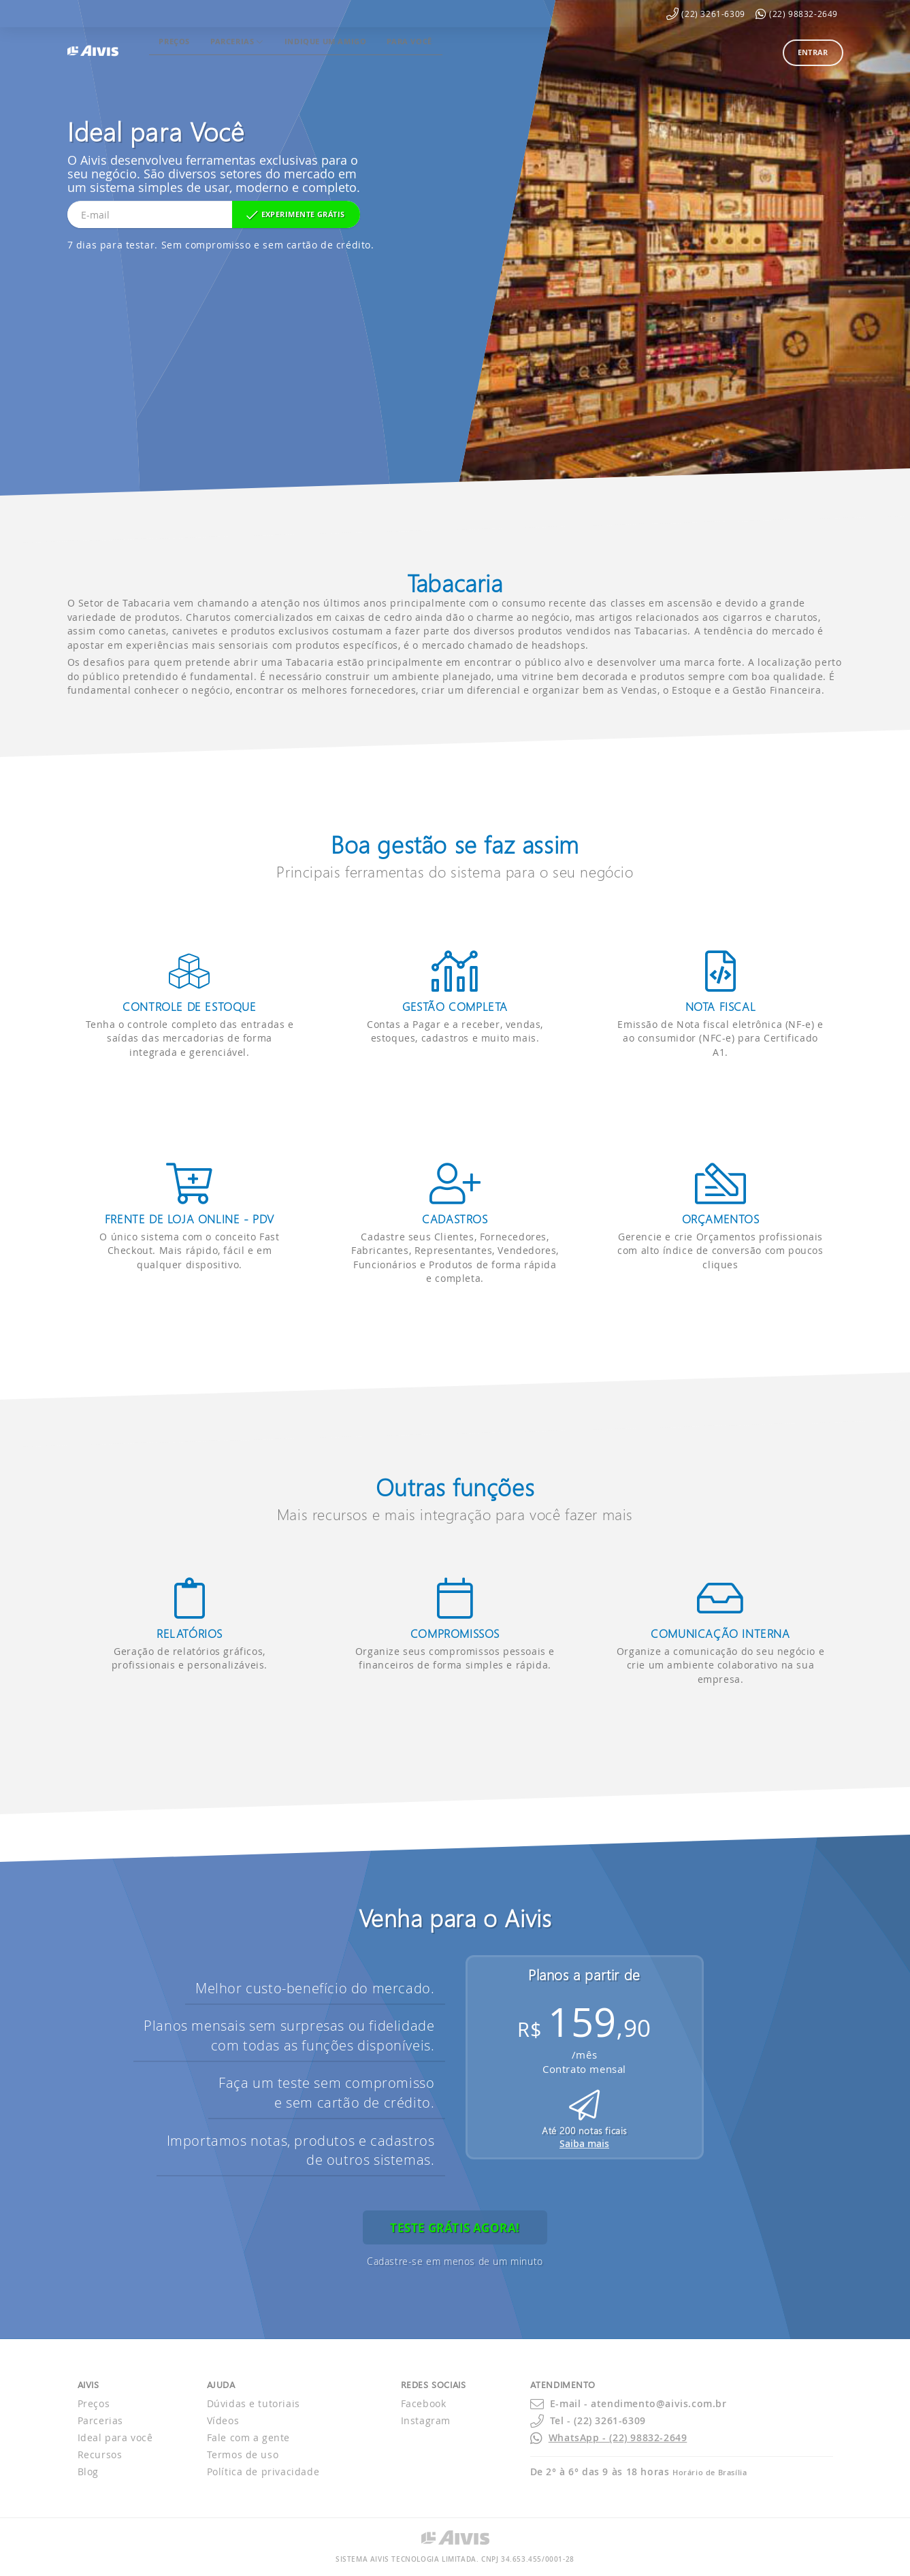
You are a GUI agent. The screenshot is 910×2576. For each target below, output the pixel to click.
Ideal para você (115, 2437)
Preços (94, 2403)
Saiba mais (584, 2143)
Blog (88, 2471)
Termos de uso (243, 2454)
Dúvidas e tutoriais (253, 2403)
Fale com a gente (249, 2437)
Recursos (100, 2454)
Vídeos (223, 2420)
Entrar (813, 52)
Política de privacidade (263, 2471)
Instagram (426, 2420)
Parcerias (100, 2420)
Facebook (423, 2403)
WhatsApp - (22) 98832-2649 (618, 2437)
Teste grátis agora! (454, 2228)
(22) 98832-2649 (803, 13)
